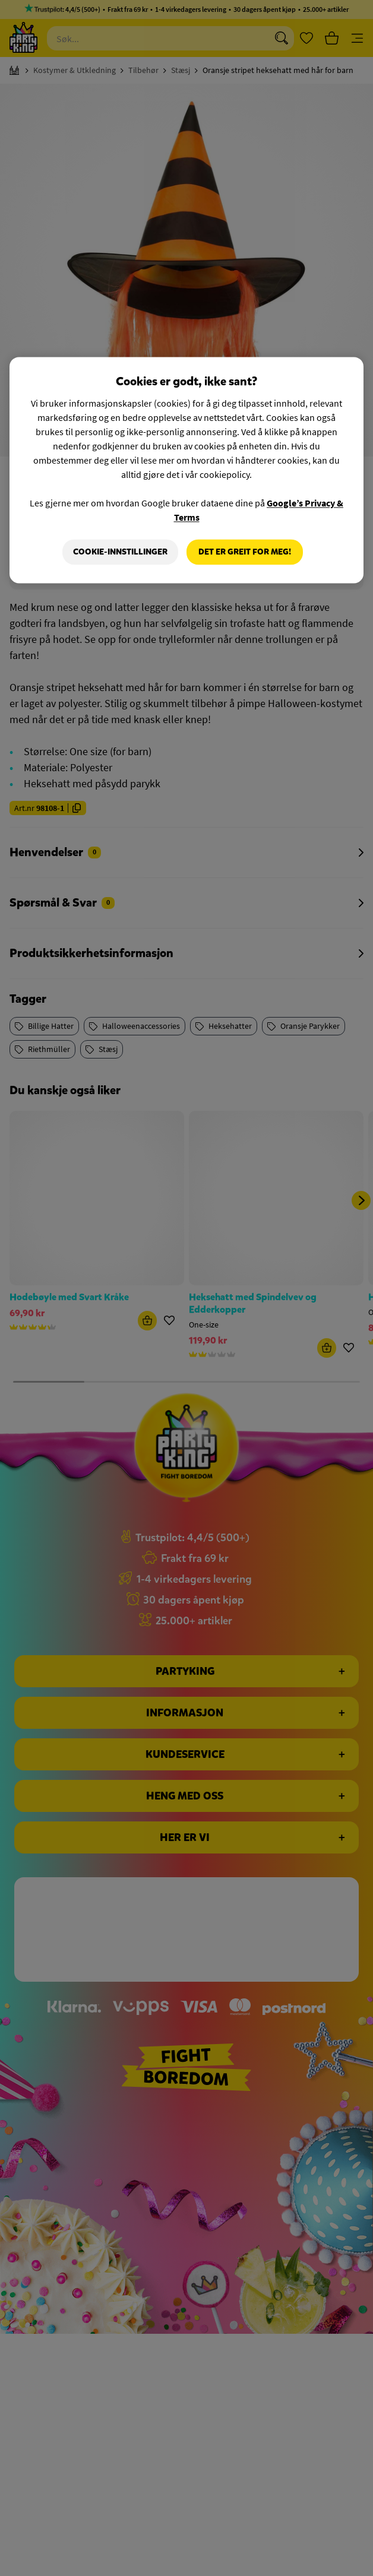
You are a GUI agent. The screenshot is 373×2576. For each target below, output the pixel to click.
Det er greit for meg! (244, 551)
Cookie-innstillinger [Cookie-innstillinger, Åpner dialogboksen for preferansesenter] (120, 551)
